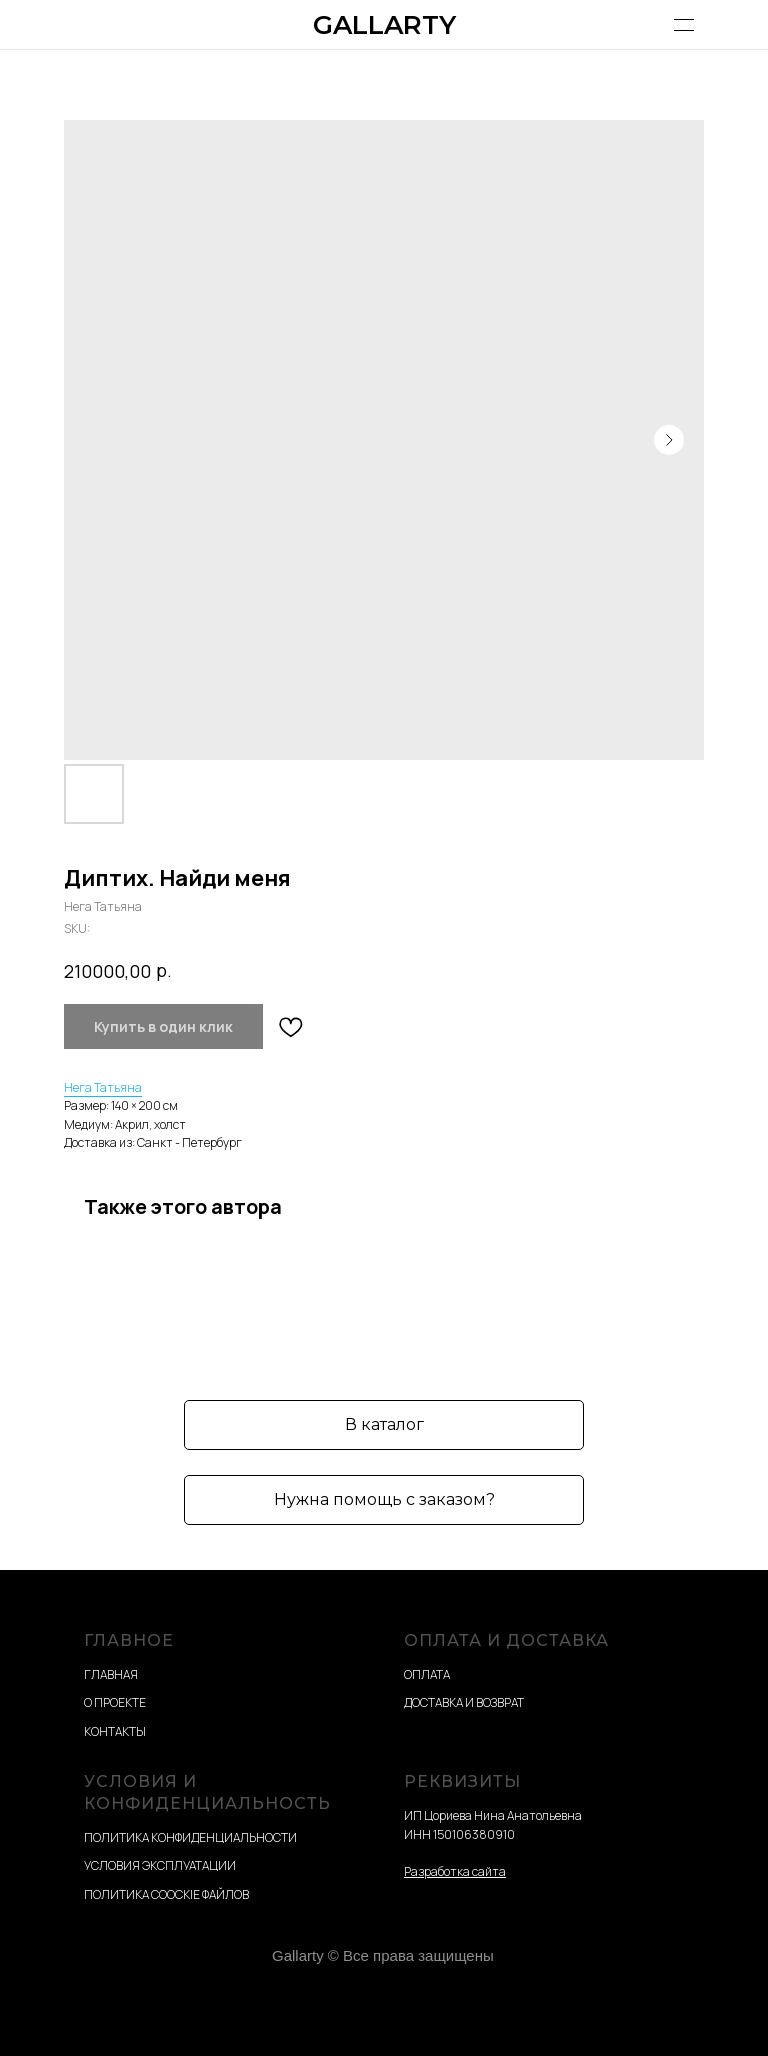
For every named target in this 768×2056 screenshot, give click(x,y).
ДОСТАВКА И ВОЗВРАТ (464, 1702)
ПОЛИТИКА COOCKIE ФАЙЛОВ (166, 1894)
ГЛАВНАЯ (111, 1674)
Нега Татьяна (103, 1087)
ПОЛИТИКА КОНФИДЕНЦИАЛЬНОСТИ (190, 1837)
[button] (384, 1500)
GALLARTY (384, 25)
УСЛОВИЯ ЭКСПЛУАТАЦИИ (160, 1865)
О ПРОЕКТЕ (115, 1702)
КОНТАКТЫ (115, 1731)
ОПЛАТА (427, 1674)
